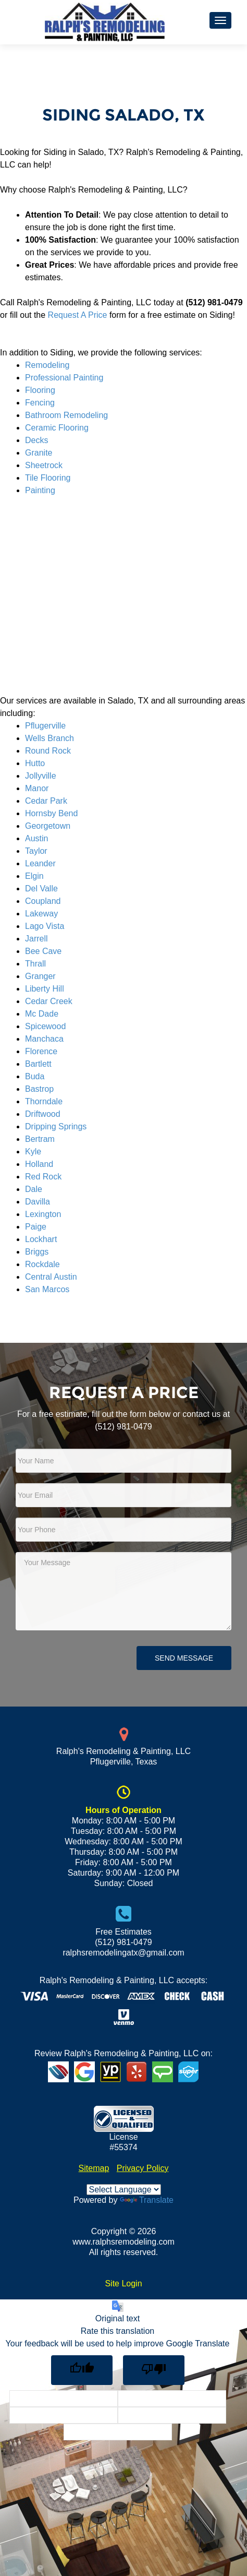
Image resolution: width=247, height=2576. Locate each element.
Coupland (43, 901)
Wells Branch (49, 738)
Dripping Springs (56, 1126)
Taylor (36, 850)
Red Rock (43, 1176)
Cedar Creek (48, 1001)
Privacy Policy (143, 2168)
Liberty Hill (44, 988)
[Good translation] (82, 2370)
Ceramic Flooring (57, 427)
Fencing (40, 402)
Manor (36, 788)
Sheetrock (44, 465)
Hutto (35, 763)
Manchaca (44, 1038)
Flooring (40, 390)
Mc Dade (41, 1013)
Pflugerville (45, 725)
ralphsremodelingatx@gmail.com (123, 1952)
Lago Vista (44, 926)
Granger (40, 976)
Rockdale (42, 1264)
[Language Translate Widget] (124, 2189)
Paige (35, 1226)
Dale (33, 1189)
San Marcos (47, 1289)
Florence (41, 1051)
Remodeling (47, 365)
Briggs (36, 1251)
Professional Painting (64, 377)
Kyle (33, 1151)
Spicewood (45, 1026)
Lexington (43, 1214)
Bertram (40, 1139)
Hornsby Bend (51, 813)
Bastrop (39, 1088)
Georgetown (47, 825)
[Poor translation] (153, 2370)
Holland (39, 1164)
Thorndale (44, 1101)
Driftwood (42, 1114)
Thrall (35, 963)
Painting (40, 490)
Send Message (184, 1658)
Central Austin (51, 1276)
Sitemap (94, 2168)
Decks (36, 440)
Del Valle (41, 888)
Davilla (37, 1201)
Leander (40, 863)
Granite (38, 452)
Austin (36, 838)
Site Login (123, 2283)
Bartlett (38, 1063)
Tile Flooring (47, 477)
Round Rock (48, 750)
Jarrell (36, 938)
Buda (34, 1076)
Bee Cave (43, 951)
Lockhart (41, 1239)
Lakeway (41, 913)
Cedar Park (46, 800)
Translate (147, 2200)
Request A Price (77, 315)
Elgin (34, 876)
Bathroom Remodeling (66, 415)
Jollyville (40, 775)
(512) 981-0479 (123, 1426)
